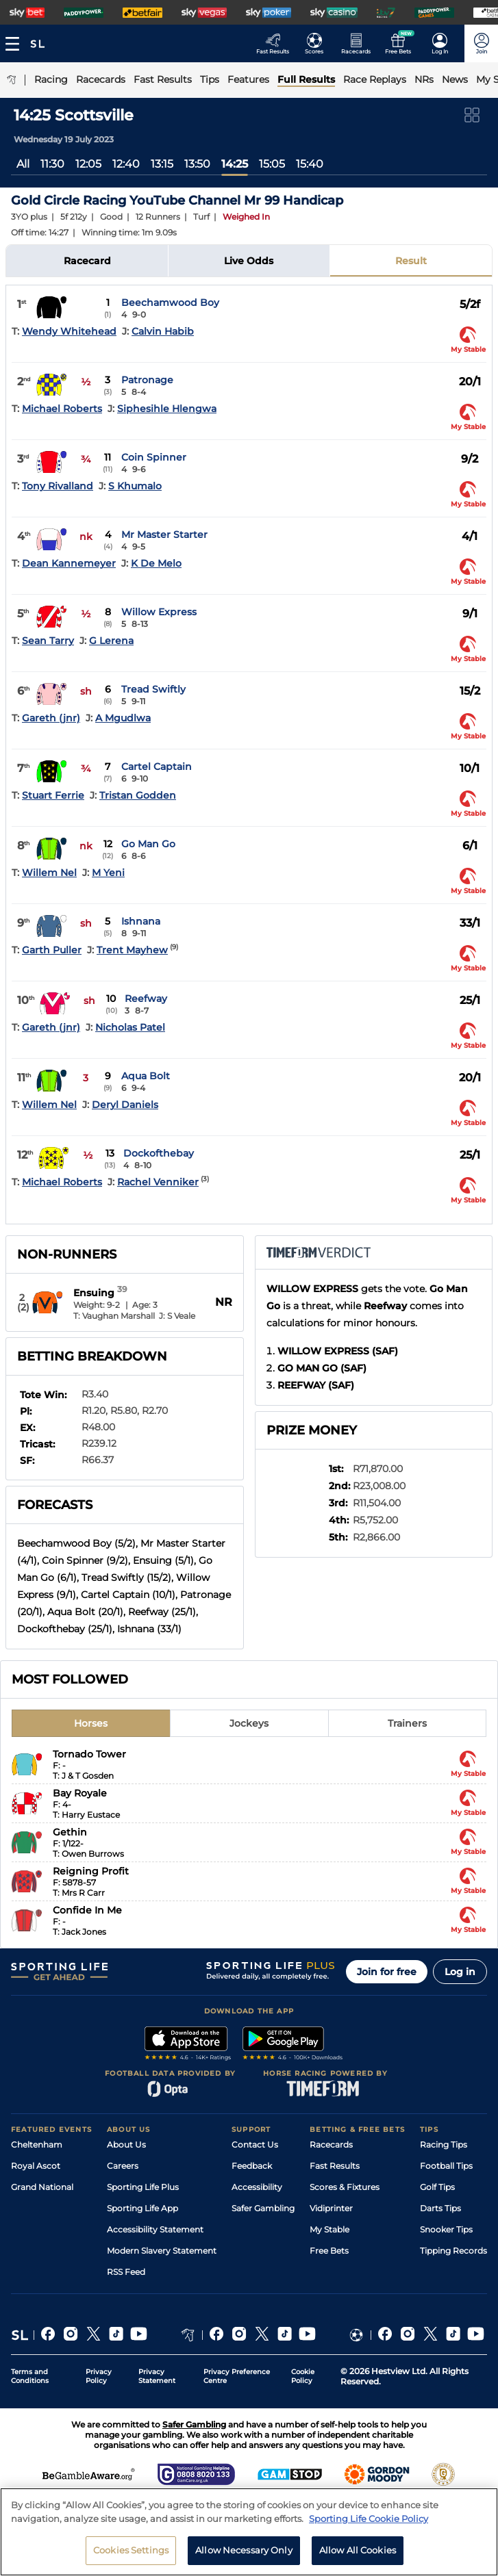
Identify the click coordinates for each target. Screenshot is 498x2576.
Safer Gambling (263, 2208)
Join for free (386, 1972)
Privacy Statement (156, 2376)
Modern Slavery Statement (161, 2250)
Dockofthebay (158, 1153)
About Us (126, 2144)
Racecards (331, 2144)
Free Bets (329, 2250)
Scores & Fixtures (344, 2187)
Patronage (147, 380)
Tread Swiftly (153, 689)
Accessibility (257, 2187)
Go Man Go (148, 844)
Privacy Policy (99, 2376)
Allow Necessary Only (243, 2550)
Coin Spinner (153, 457)
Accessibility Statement (155, 2229)
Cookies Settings (131, 2550)
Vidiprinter (331, 2208)
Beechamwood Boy (170, 302)
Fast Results (335, 2166)
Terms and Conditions (30, 2376)
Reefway (146, 998)
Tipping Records (453, 2250)
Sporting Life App (142, 2208)
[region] (249, 2532)
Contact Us (255, 2144)
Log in (460, 1972)
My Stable (329, 2229)
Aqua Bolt (145, 1076)
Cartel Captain (156, 766)
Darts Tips (440, 2208)
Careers (122, 2166)
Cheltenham (36, 2144)
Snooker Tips (446, 2229)
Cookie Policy (302, 2376)
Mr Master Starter (164, 534)
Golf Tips (437, 2187)
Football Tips (446, 2166)
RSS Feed (126, 2272)
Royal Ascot (35, 2166)
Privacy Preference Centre (236, 2376)
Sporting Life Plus (143, 2187)
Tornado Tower (89, 1754)
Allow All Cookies (357, 2550)
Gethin (70, 1832)
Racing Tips (443, 2144)
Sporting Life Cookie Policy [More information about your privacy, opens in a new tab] (368, 2518)
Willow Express (159, 612)
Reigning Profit (91, 1871)
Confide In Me (87, 1910)
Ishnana (140, 921)
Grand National (42, 2187)
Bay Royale (80, 1793)
